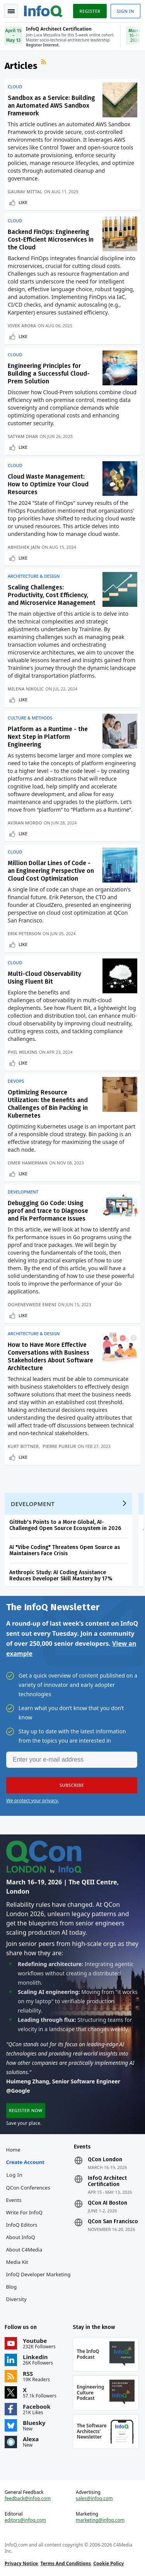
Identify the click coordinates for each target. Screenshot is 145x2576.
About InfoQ (20, 2237)
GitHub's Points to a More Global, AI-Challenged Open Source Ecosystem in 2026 (65, 1525)
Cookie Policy (108, 2563)
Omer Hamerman (28, 1163)
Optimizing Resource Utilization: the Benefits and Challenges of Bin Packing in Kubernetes (48, 1104)
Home (13, 2149)
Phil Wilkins (23, 1052)
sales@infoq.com (94, 2498)
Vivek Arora (22, 325)
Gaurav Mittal (25, 191)
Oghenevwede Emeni (32, 1304)
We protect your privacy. (32, 1800)
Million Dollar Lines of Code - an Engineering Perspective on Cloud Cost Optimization (51, 870)
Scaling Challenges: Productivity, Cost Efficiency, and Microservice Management (52, 595)
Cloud (15, 86)
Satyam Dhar (23, 436)
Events (14, 2199)
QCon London (105, 2160)
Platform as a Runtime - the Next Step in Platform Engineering (48, 736)
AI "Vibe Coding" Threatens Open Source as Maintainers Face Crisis (64, 1550)
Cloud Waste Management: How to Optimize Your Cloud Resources (48, 484)
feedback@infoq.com (28, 2498)
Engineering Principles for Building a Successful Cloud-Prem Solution (49, 373)
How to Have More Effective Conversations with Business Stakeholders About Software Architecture (50, 1356)
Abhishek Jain (24, 547)
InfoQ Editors (22, 2224)
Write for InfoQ (24, 2212)
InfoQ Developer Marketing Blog (38, 2280)
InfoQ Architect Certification (107, 2181)
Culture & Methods (30, 718)
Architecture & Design (34, 576)
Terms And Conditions (65, 2563)
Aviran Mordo (25, 823)
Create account (25, 2162)
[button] (71, 1785)
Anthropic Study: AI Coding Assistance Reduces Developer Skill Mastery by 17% (61, 1575)
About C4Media (24, 2249)
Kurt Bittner (23, 1446)
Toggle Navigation (11, 11)
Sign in (125, 11)
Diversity (16, 2299)
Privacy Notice (21, 2563)
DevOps (16, 1081)
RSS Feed (44, 63)
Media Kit (17, 2261)
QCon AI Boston (107, 2203)
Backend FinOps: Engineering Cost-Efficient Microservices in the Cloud (51, 239)
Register (89, 11)
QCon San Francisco (113, 2222)
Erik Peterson (24, 933)
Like (23, 202)
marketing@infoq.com (100, 2520)
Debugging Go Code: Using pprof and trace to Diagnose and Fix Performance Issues (48, 1210)
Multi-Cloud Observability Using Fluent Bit (44, 977)
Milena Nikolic (26, 689)
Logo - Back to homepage (43, 10)
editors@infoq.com (25, 2520)
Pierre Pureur (59, 1446)
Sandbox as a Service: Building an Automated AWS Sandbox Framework (51, 105)
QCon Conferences (28, 2187)
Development (23, 1192)
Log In (15, 2174)
